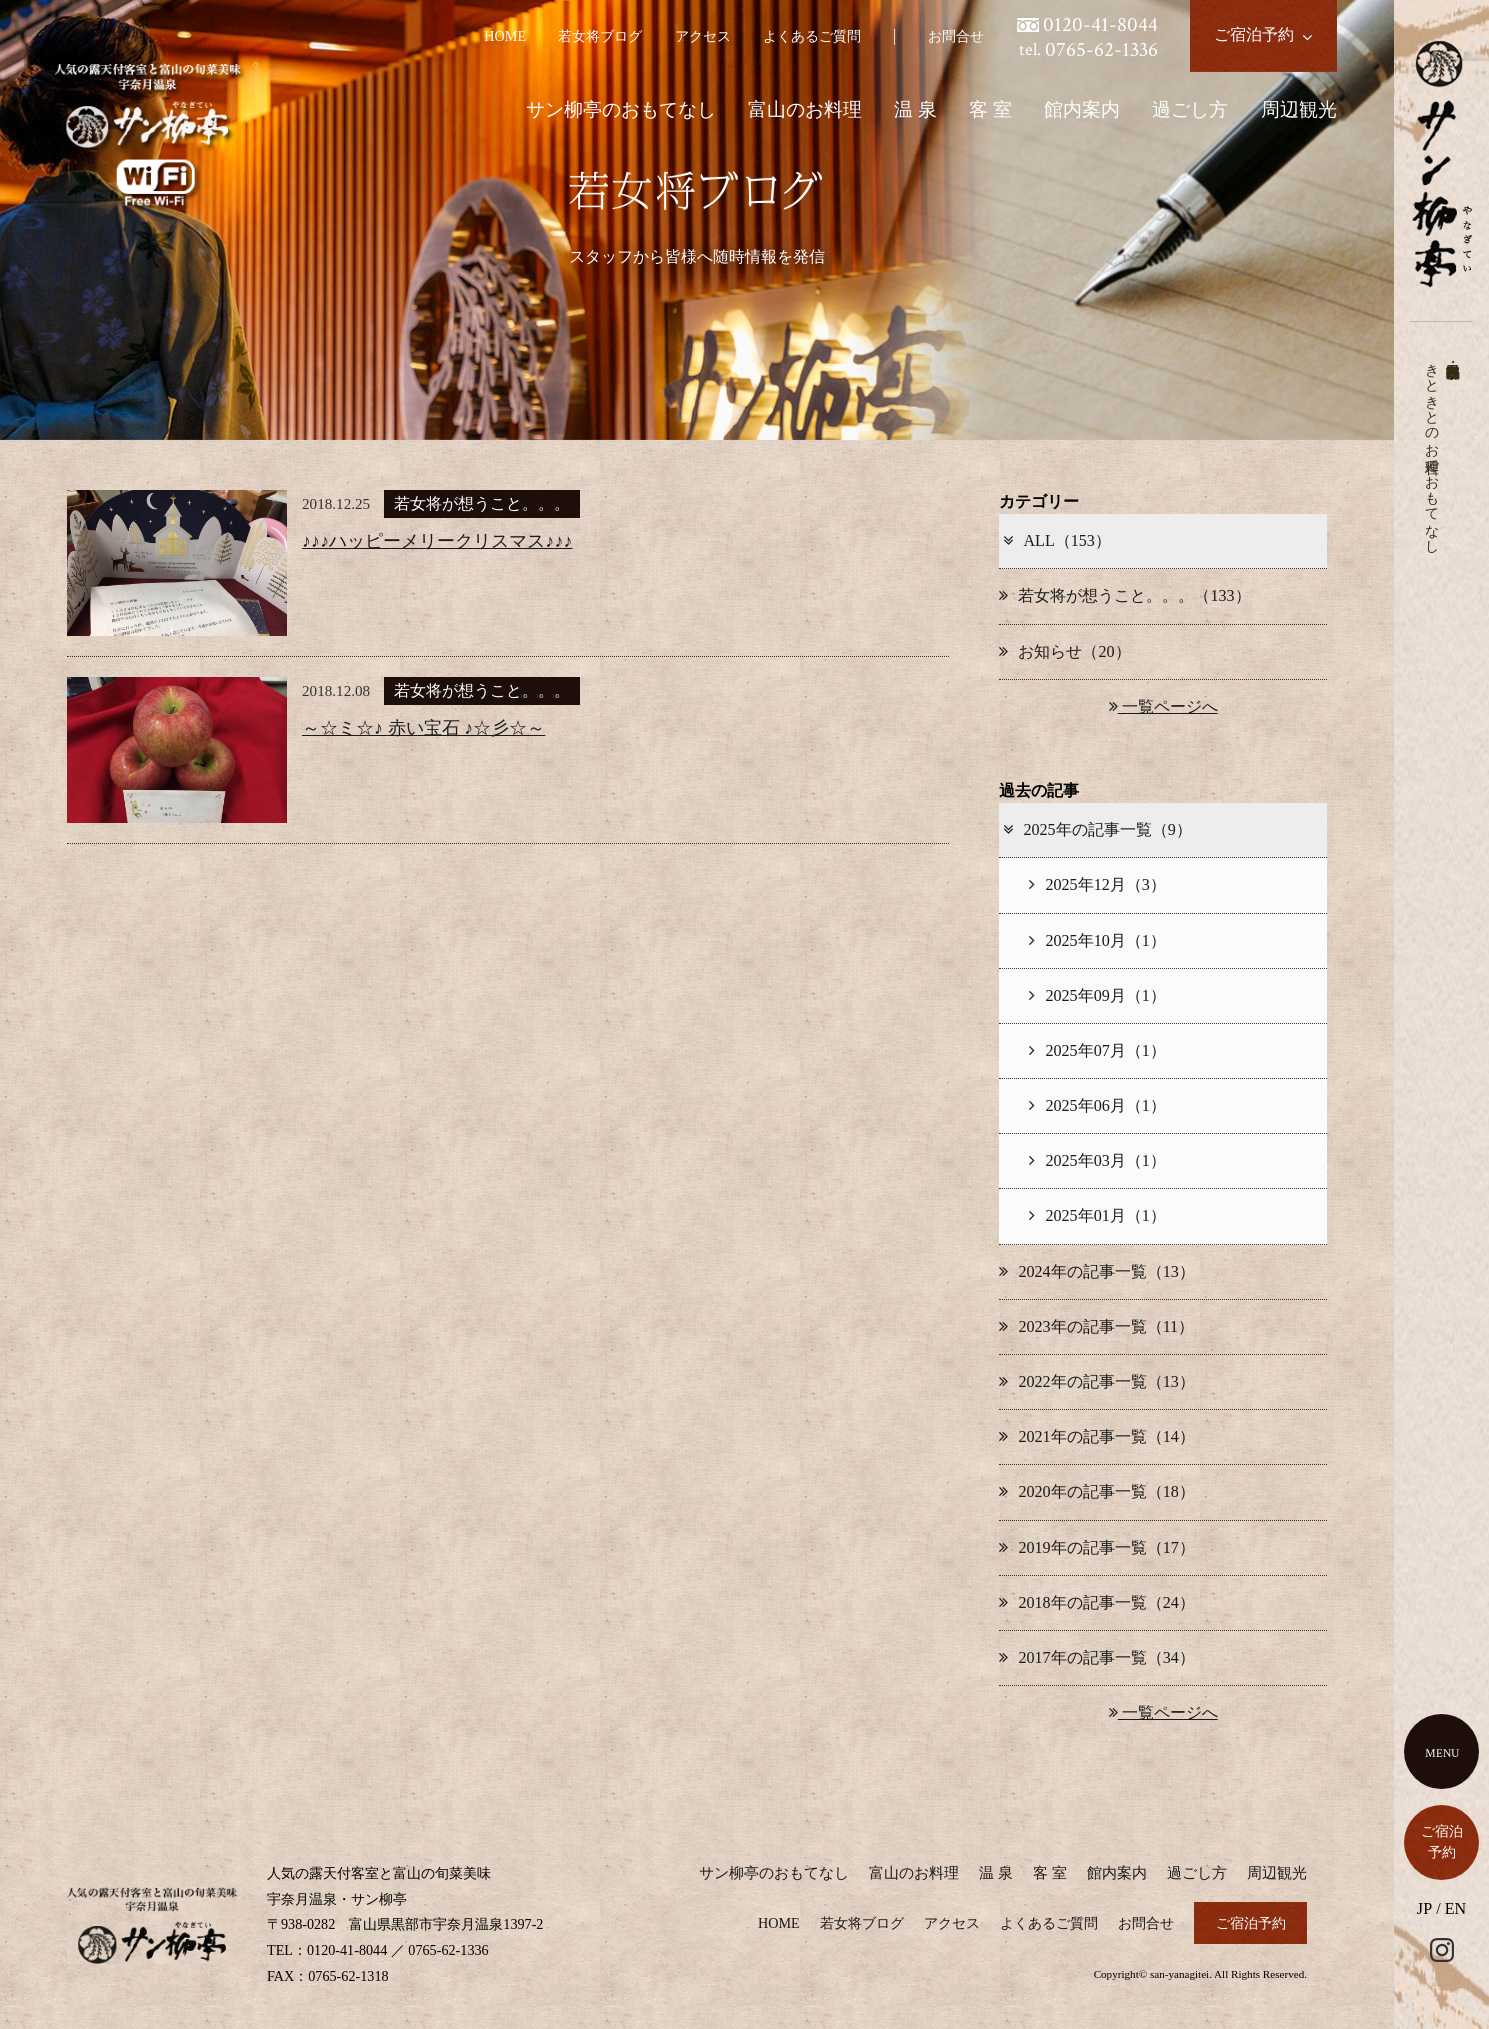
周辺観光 (1299, 109)
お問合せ (956, 36)
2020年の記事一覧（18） (1096, 1491)
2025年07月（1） (1097, 1050)
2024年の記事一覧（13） (1096, 1271)
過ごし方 (1190, 109)
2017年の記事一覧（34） (1096, 1657)
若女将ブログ (600, 36)
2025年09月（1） (1097, 995)
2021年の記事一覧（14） (1096, 1436)
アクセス (703, 36)
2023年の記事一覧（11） (1096, 1326)
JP (1424, 1908)
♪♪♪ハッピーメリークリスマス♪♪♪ (437, 541)
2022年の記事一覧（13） (1096, 1381)
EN (1455, 1908)
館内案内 (1082, 109)
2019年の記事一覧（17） (1096, 1547)
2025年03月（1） (1097, 1160)
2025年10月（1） (1097, 940)
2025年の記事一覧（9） (1096, 829)
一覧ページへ (1163, 706)
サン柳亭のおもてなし (621, 109)
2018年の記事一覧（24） (1096, 1602)
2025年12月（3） (1097, 884)
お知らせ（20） (1064, 651)
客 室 (990, 109)
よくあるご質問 (812, 36)
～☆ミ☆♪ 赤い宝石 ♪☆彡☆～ (423, 728)
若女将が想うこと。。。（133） (1124, 595)
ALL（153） (1056, 540)
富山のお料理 (805, 109)
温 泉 (915, 109)
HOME (505, 36)
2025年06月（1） (1097, 1105)
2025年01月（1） (1097, 1215)
